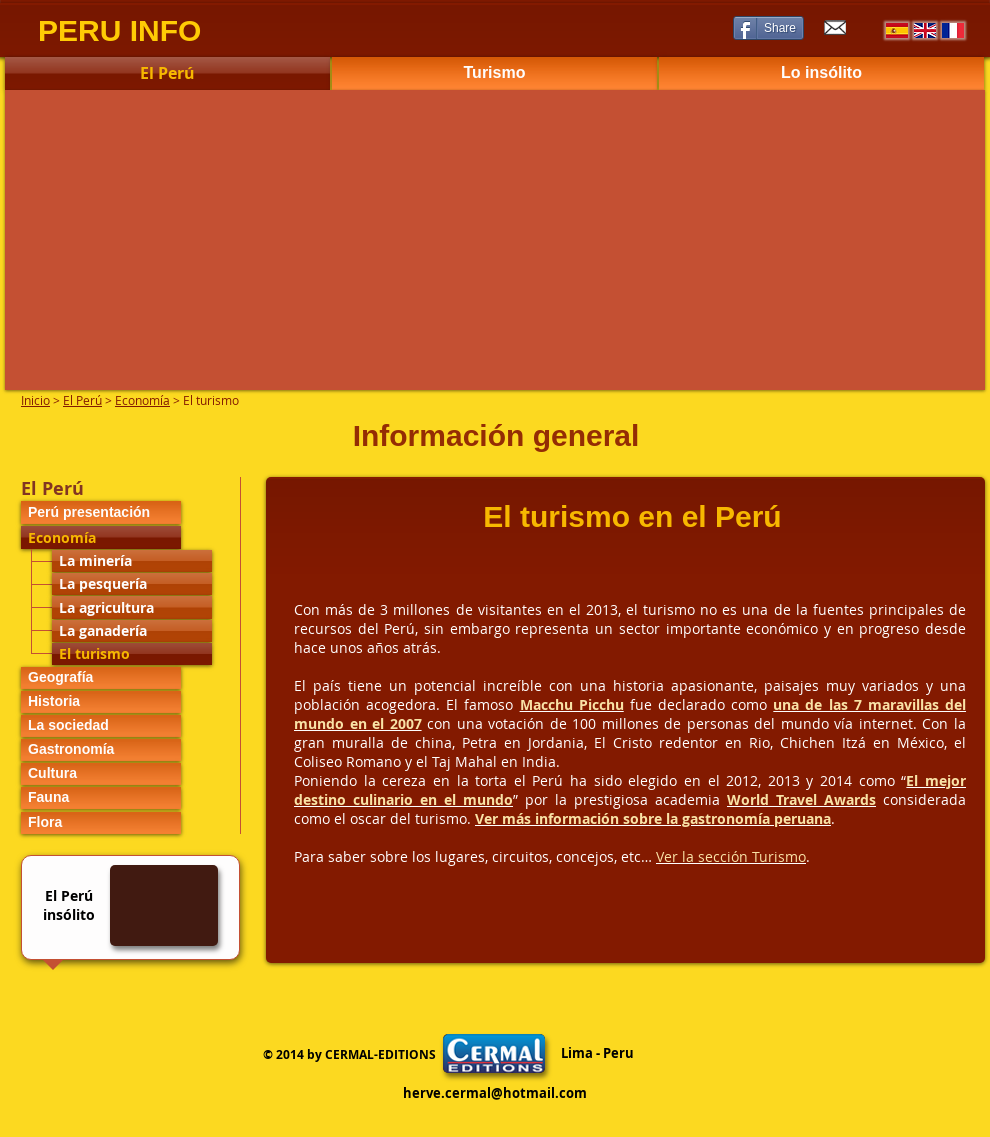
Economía (142, 400)
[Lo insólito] (821, 73)
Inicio (35, 400)
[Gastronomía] (101, 750)
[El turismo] (132, 654)
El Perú (82, 400)
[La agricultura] (132, 607)
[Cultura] (101, 774)
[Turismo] (494, 73)
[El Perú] (167, 73)
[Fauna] (101, 798)
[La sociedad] (101, 726)
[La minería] (132, 561)
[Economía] (101, 537)
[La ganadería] (132, 631)
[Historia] (101, 702)
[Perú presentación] (101, 512)
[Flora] (101, 823)
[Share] (768, 28)
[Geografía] (101, 678)
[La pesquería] (132, 584)
